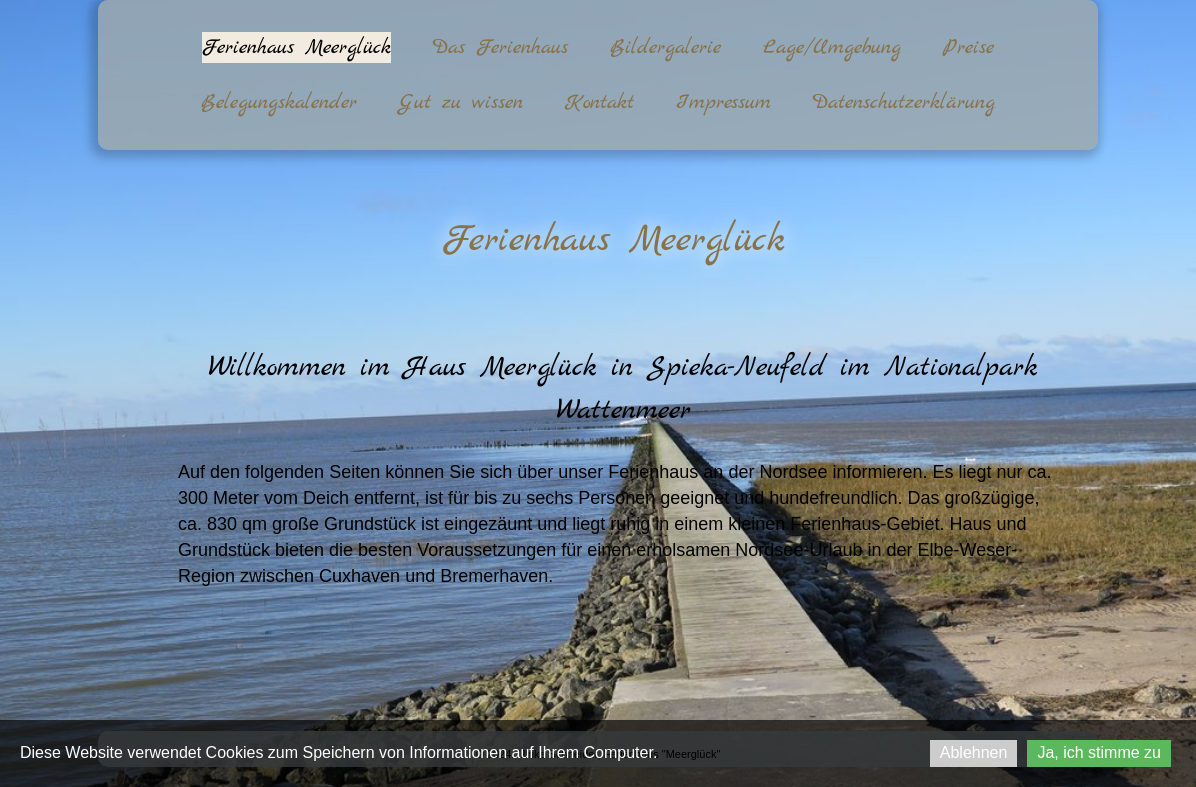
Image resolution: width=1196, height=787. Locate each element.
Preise (968, 47)
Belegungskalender (279, 102)
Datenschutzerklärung (904, 102)
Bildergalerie (665, 47)
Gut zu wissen (461, 102)
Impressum (723, 102)
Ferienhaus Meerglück (296, 47)
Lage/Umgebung (832, 47)
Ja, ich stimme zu (1099, 752)
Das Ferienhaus (500, 47)
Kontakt (599, 102)
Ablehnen (974, 752)
